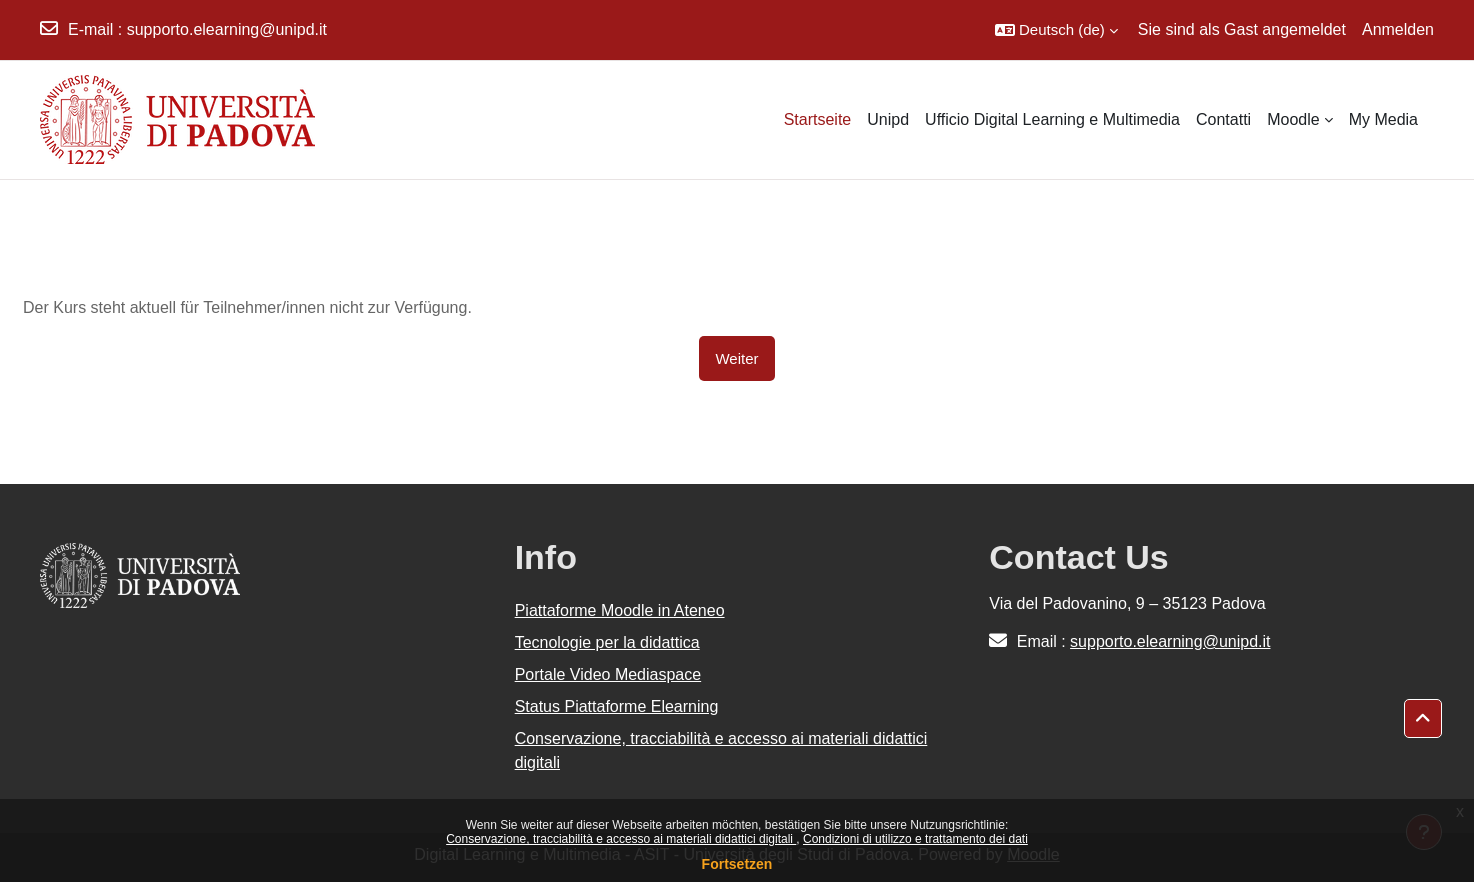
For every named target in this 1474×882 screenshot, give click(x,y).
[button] (1056, 30)
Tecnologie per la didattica (607, 642)
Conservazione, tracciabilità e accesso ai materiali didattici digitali (621, 839)
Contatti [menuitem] (1223, 119)
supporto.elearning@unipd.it (227, 29)
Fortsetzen (737, 864)
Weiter (736, 358)
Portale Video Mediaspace (608, 674)
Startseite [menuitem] (818, 119)
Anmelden (1398, 29)
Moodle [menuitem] (1293, 119)
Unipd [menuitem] (888, 119)
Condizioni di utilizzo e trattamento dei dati (915, 839)
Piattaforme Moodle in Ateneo (620, 610)
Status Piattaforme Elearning (617, 706)
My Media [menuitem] (1383, 119)
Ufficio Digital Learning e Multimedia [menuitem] (1052, 119)
